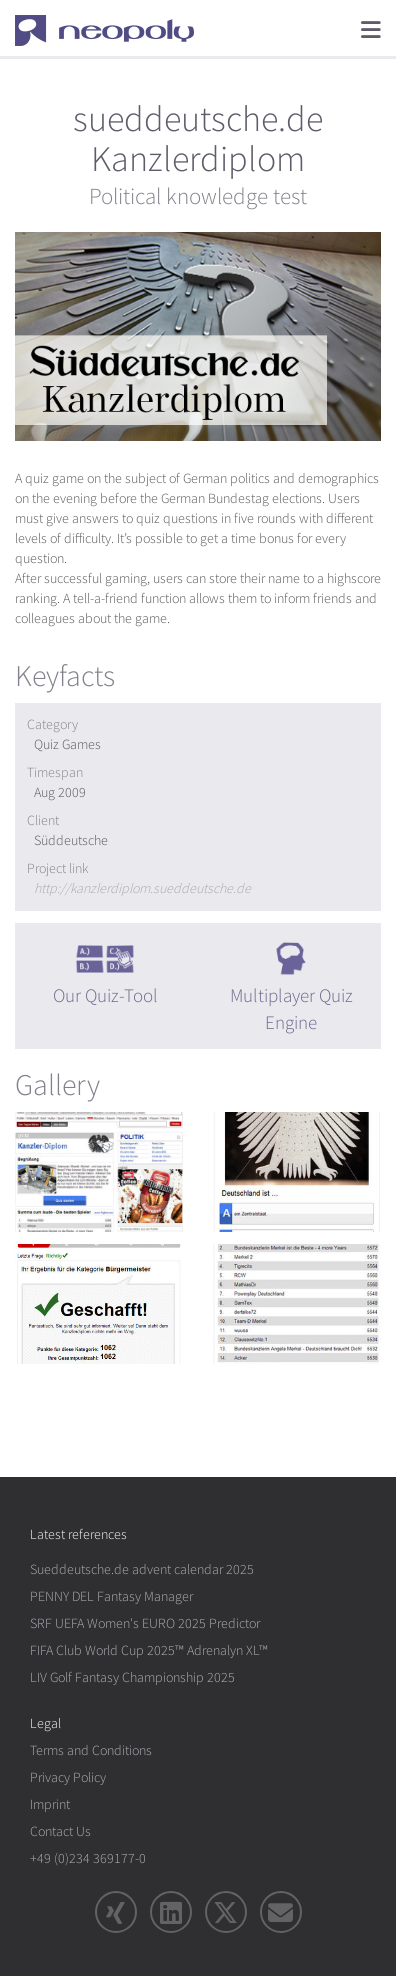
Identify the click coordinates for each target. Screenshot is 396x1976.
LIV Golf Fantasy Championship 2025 (132, 1677)
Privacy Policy (68, 1777)
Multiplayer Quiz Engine (291, 1009)
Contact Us (60, 1831)
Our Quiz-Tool (105, 996)
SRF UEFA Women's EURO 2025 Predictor (145, 1623)
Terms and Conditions (91, 1750)
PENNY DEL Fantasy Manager (111, 1596)
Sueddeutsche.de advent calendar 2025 (142, 1569)
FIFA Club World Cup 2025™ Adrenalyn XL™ (149, 1650)
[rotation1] (99, 1172)
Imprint (50, 1804)
